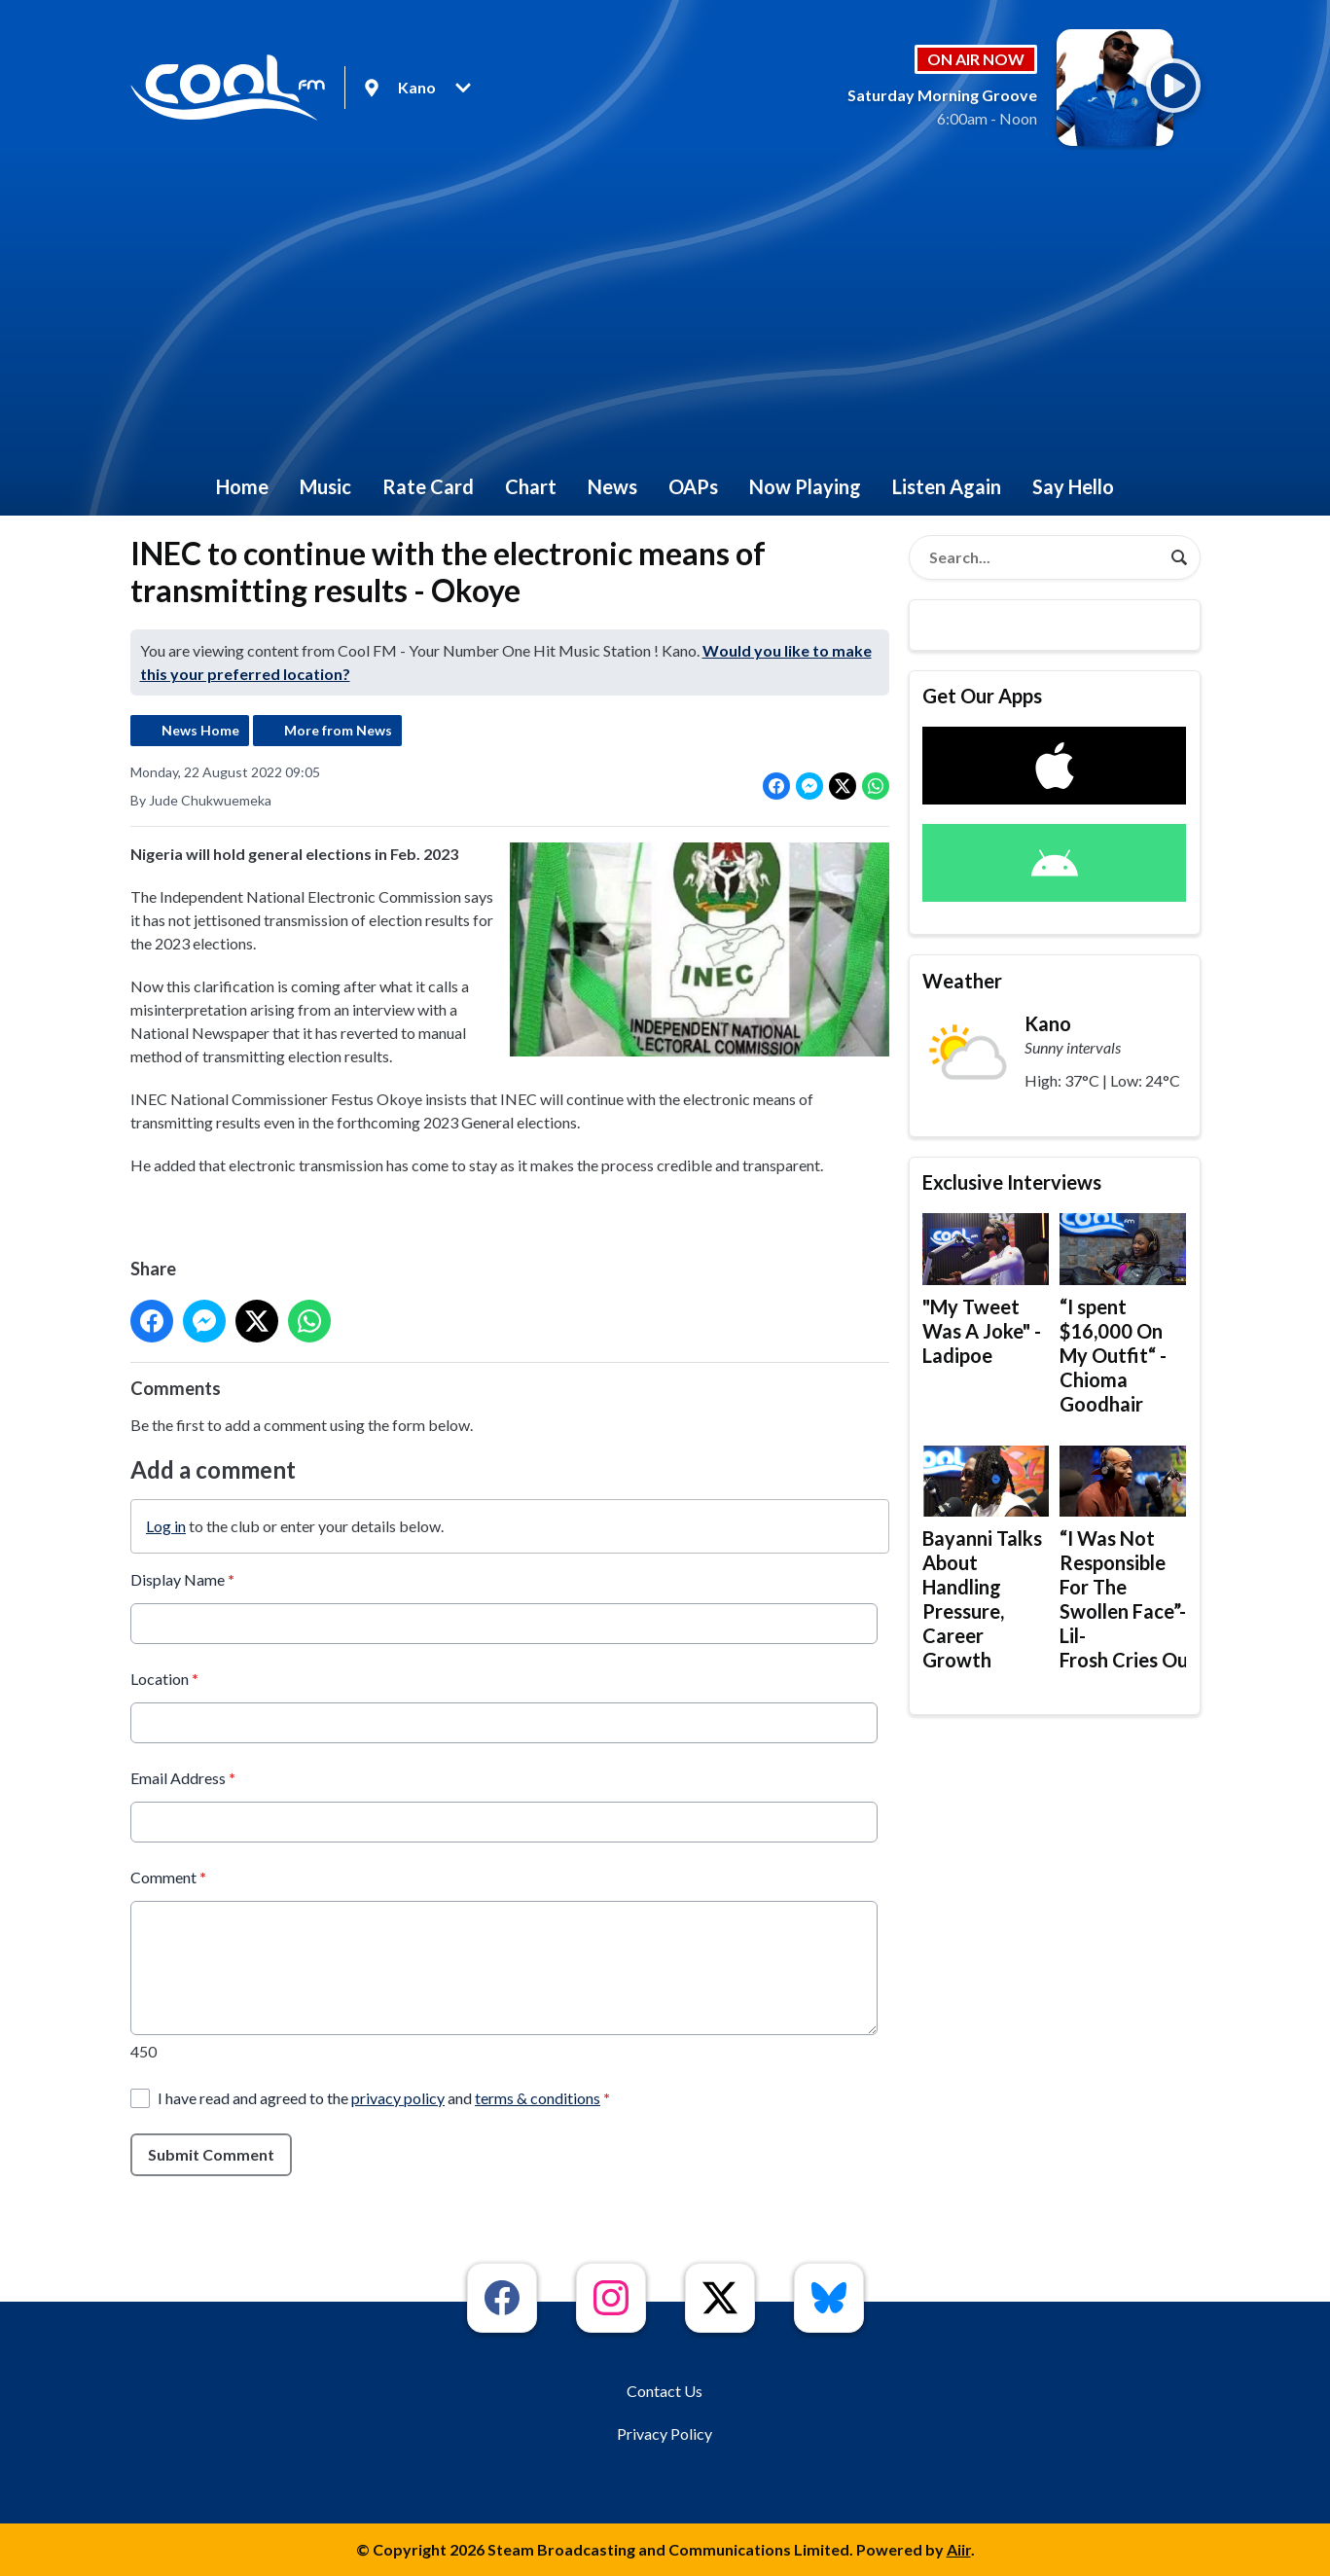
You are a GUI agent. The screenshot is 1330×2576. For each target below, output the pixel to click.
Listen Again (946, 486)
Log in (166, 1525)
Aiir (959, 2549)
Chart (531, 486)
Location (164, 1677)
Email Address (182, 1777)
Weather (962, 980)
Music (325, 486)
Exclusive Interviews (1011, 1182)
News (612, 486)
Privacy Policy (664, 2433)
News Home (200, 730)
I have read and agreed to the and (384, 2097)
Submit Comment (211, 2153)
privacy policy (398, 2097)
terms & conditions (537, 2097)
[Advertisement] (665, 311)
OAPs (693, 486)
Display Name (182, 1578)
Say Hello (1073, 486)
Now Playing (805, 486)
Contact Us (664, 2390)
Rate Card (428, 486)
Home (242, 486)
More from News (338, 730)
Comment (168, 1876)
